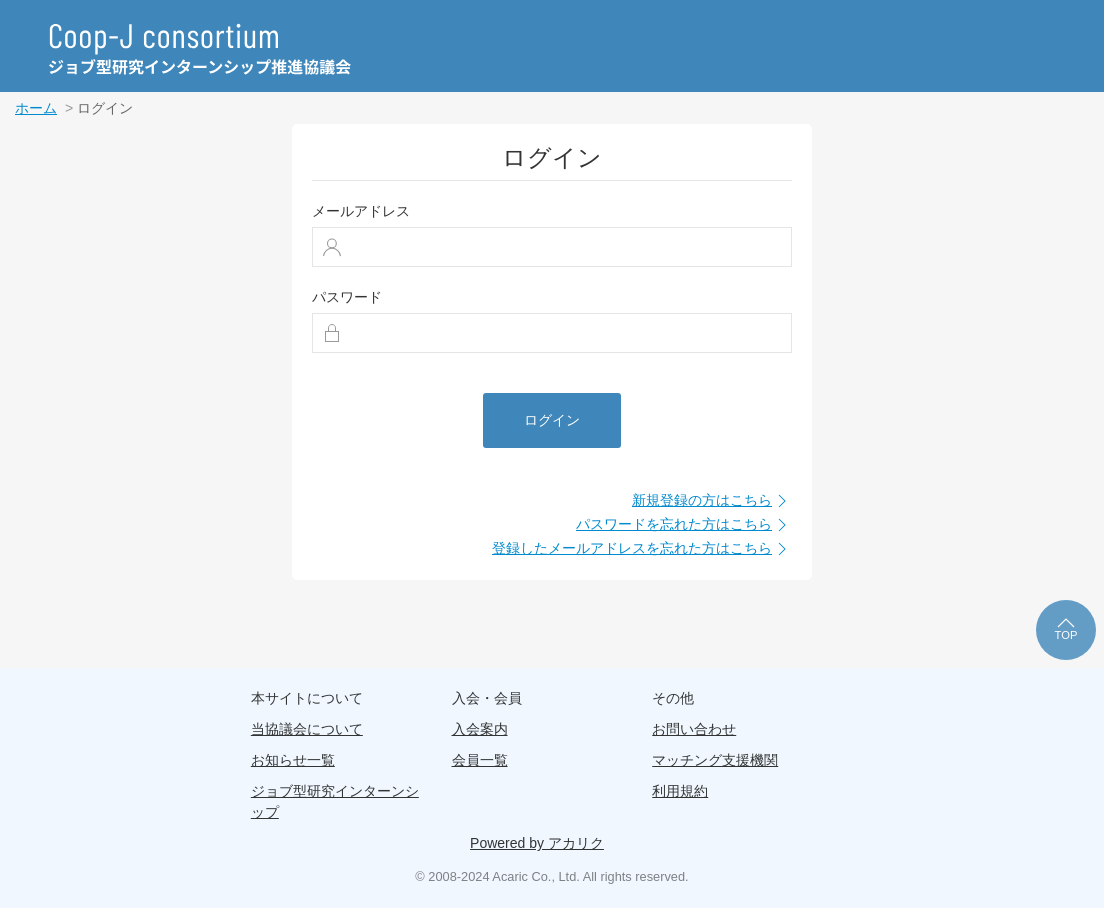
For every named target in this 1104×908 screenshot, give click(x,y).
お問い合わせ (694, 729)
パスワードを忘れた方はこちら (684, 525)
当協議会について (307, 729)
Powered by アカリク (537, 843)
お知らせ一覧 (293, 760)
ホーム (36, 108)
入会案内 (480, 729)
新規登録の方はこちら (712, 501)
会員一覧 (480, 760)
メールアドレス (361, 211)
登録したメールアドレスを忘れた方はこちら (642, 549)
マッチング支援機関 (715, 760)
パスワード (347, 297)
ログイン (552, 420)
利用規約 (680, 791)
